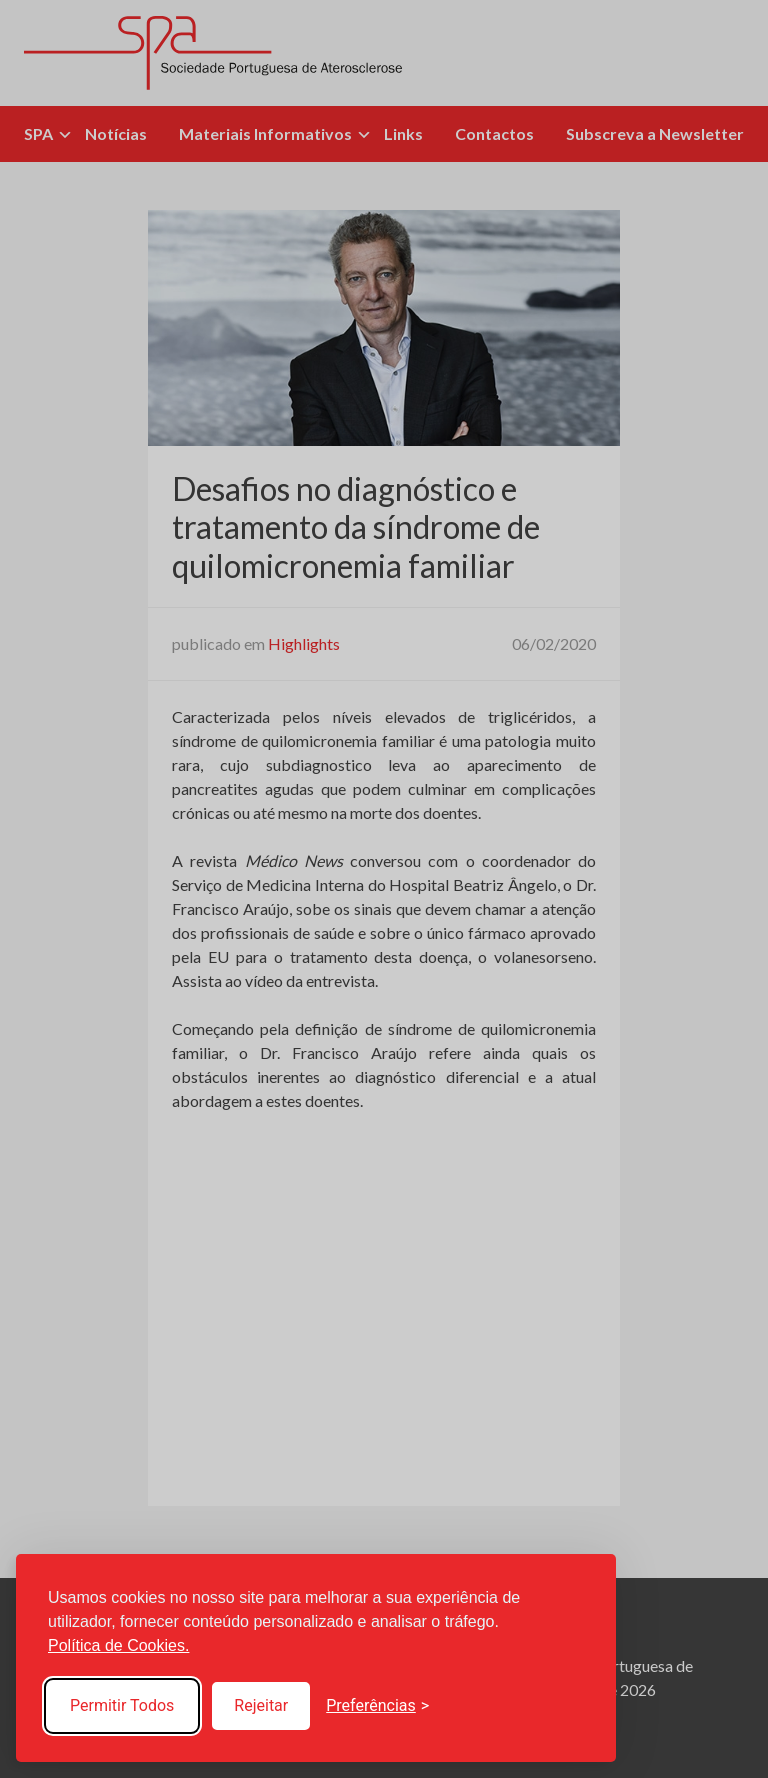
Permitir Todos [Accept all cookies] (122, 1705)
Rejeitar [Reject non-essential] (261, 1705)
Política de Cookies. (118, 1645)
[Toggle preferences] (377, 1706)
